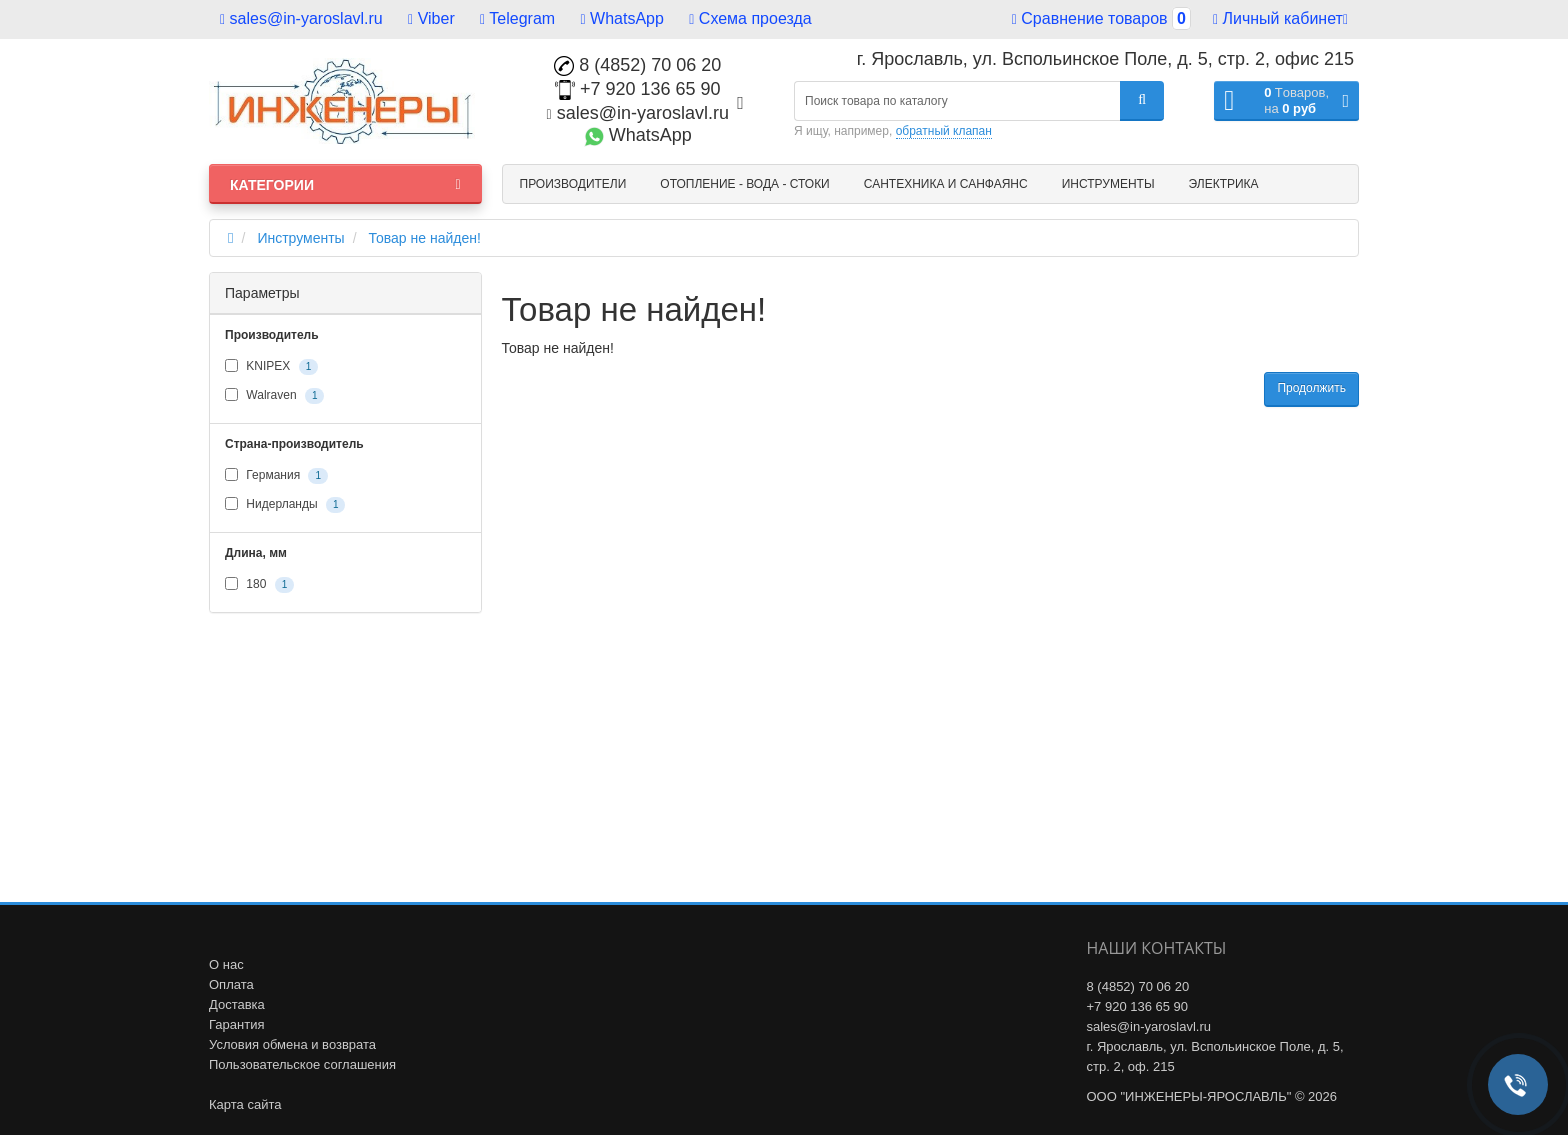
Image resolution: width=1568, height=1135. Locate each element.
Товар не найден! (425, 238)
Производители (573, 184)
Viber (431, 18)
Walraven (274, 396)
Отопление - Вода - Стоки (744, 184)
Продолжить (1311, 388)
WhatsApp (622, 18)
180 (259, 585)
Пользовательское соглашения (302, 1064)
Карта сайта (245, 1104)
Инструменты (1108, 184)
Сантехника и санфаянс (946, 184)
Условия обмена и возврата (292, 1044)
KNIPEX (271, 367)
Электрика (1224, 184)
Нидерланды (285, 505)
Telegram (517, 18)
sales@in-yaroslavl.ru (301, 18)
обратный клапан (944, 131)
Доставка (237, 1004)
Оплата (231, 984)
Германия (276, 476)
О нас (226, 964)
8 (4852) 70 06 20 (637, 65)
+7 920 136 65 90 (638, 89)
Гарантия (236, 1024)
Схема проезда (750, 18)
